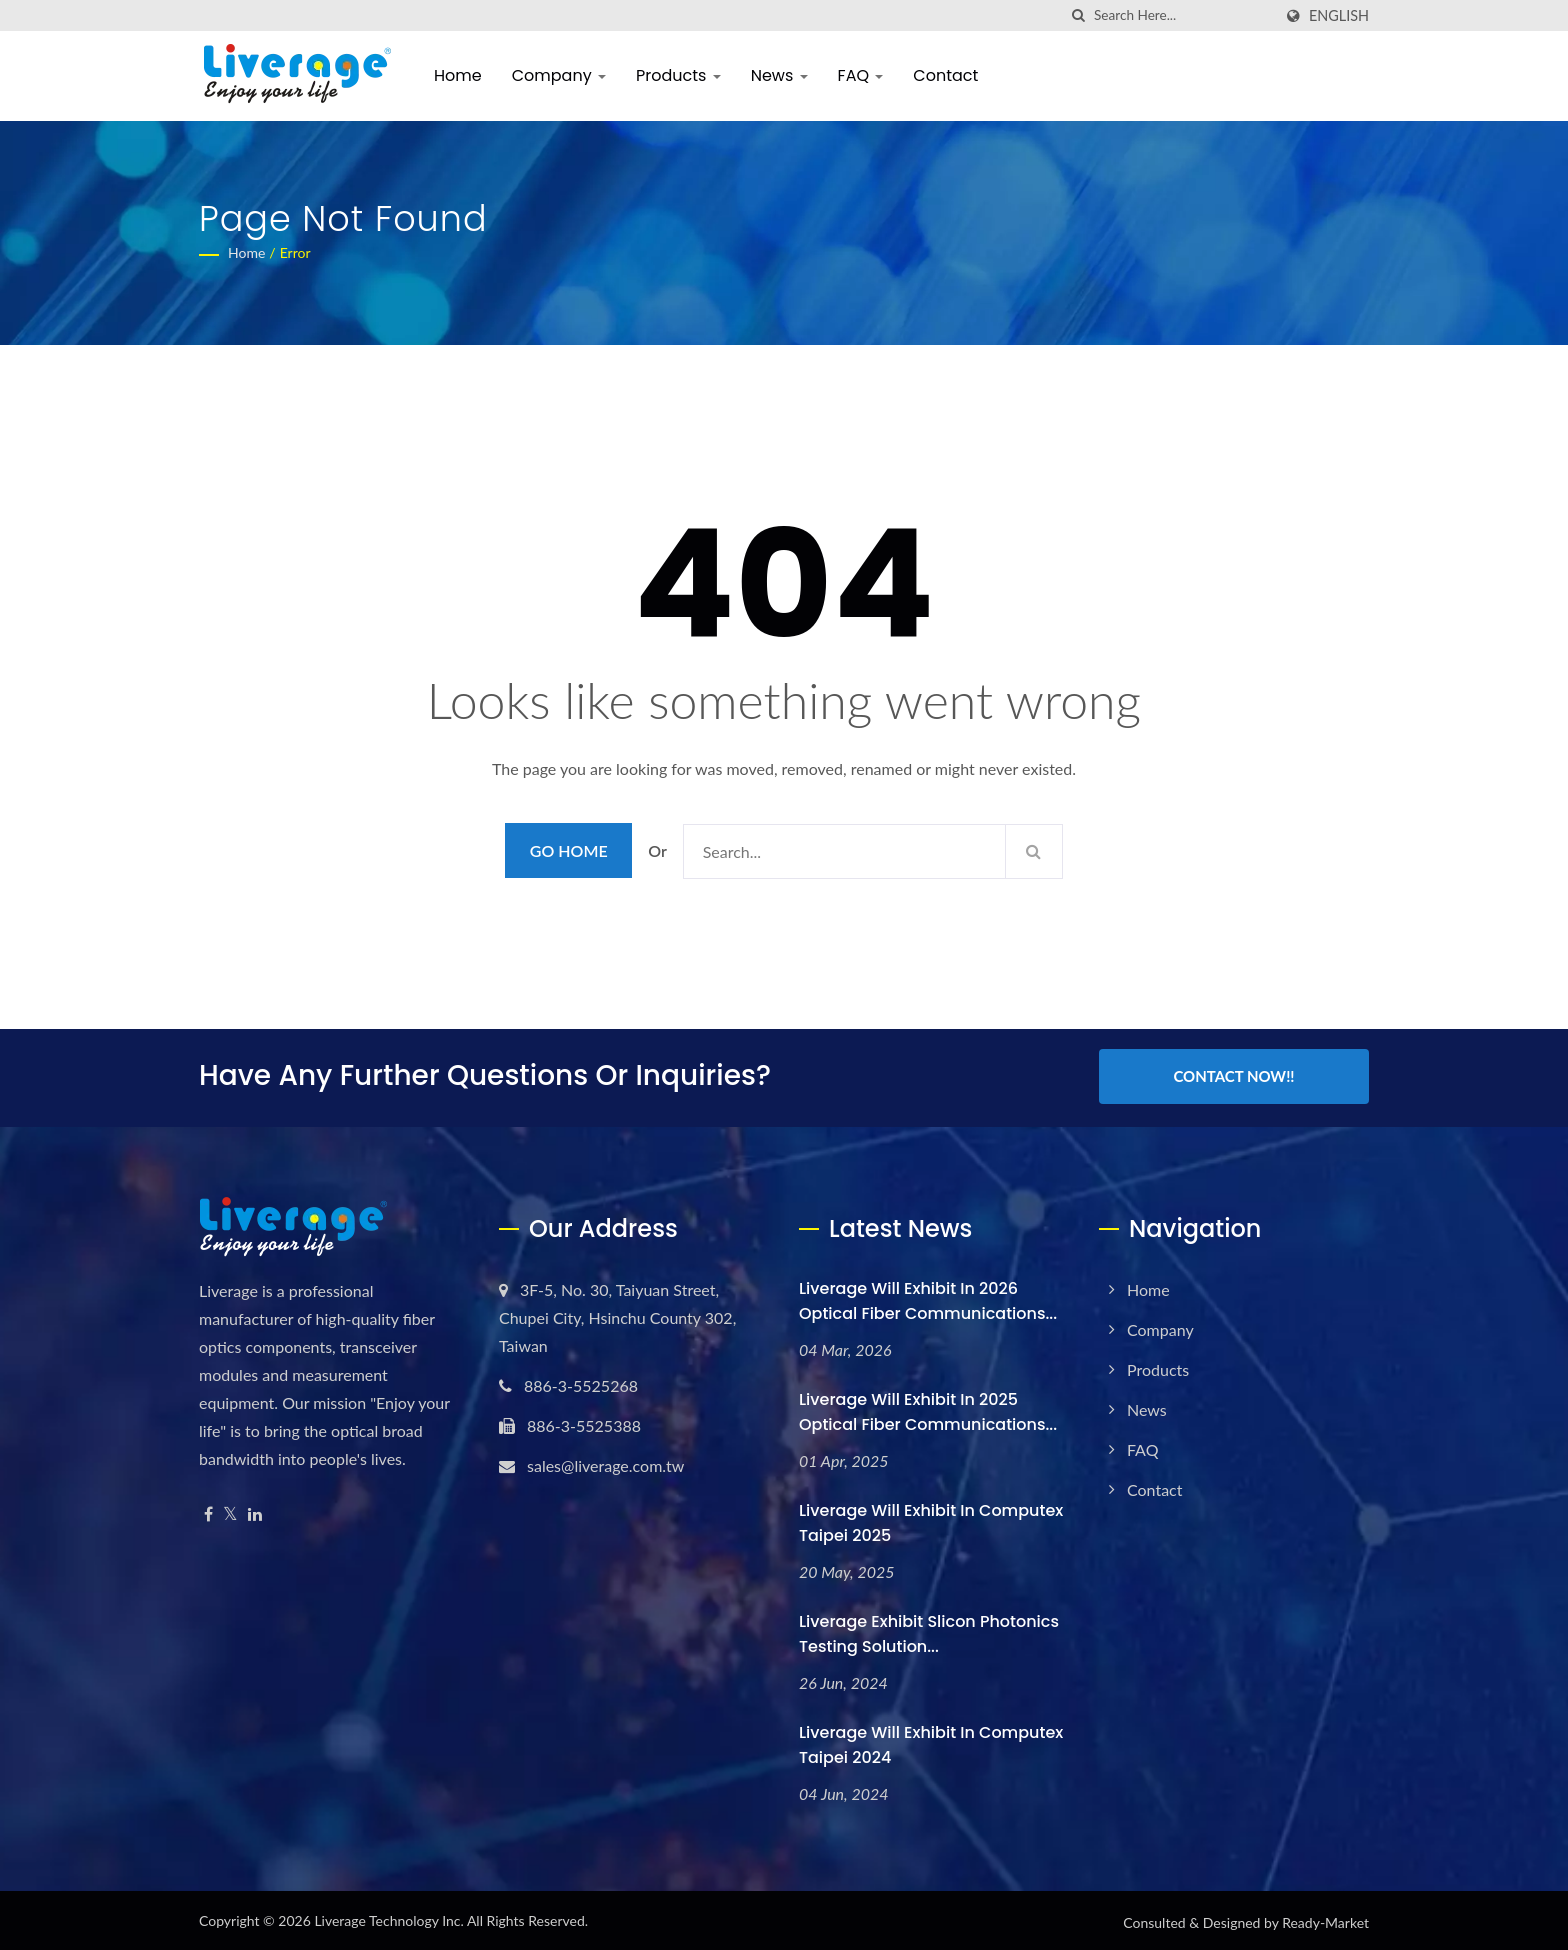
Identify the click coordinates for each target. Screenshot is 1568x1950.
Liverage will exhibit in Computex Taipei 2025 (931, 1520)
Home (458, 75)
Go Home (569, 850)
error (295, 252)
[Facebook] (208, 1511)
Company (559, 75)
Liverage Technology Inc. (388, 1917)
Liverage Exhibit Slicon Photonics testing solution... (929, 1631)
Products (678, 75)
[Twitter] (230, 1511)
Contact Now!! (1233, 1076)
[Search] (1183, 15)
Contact (945, 75)
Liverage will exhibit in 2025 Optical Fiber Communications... (928, 1409)
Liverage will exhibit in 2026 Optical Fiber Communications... (928, 1298)
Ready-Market (1325, 1919)
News (779, 75)
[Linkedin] (255, 1511)
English (1339, 16)
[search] (1079, 15)
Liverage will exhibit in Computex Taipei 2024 (931, 1742)
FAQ (861, 75)
